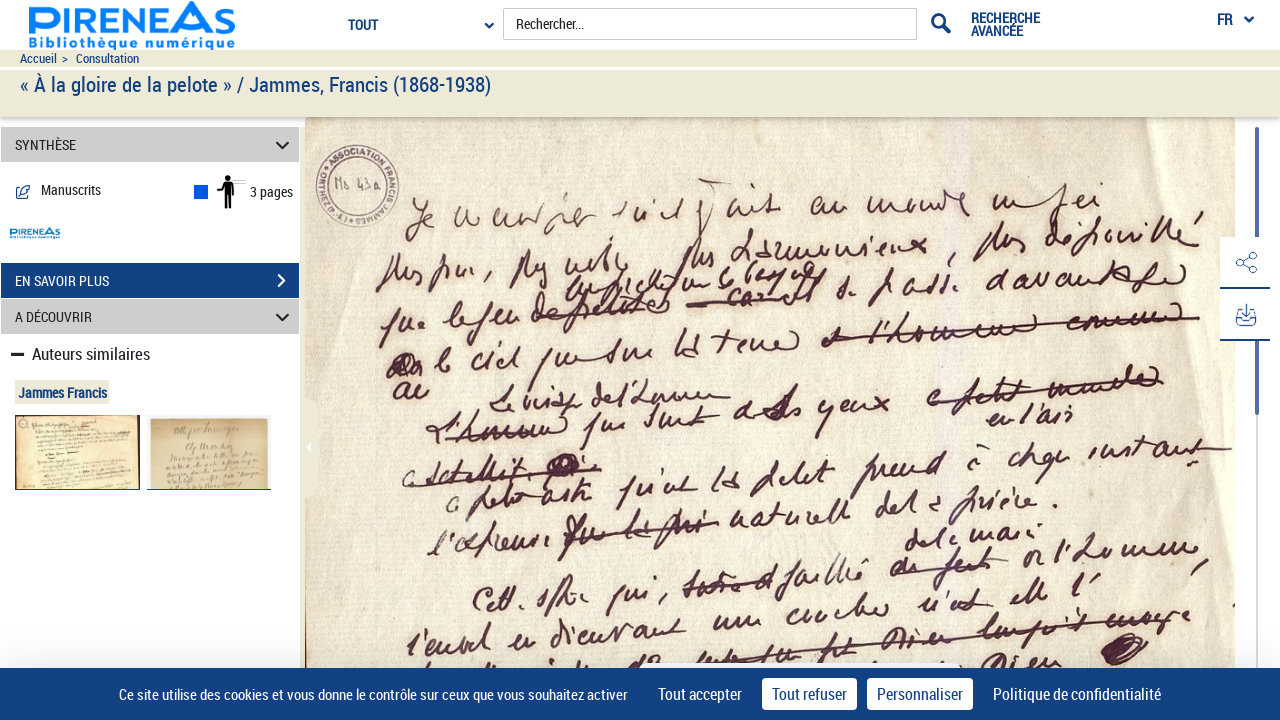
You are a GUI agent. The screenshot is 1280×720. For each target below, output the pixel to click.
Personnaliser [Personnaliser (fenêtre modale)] (920, 694)
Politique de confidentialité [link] (1077, 694)
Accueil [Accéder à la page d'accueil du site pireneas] (38, 58)
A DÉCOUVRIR (155, 316)
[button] (1245, 263)
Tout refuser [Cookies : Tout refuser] (809, 694)
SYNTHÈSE (155, 144)
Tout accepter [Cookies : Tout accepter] (700, 694)
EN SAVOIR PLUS (157, 281)
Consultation (107, 58)
